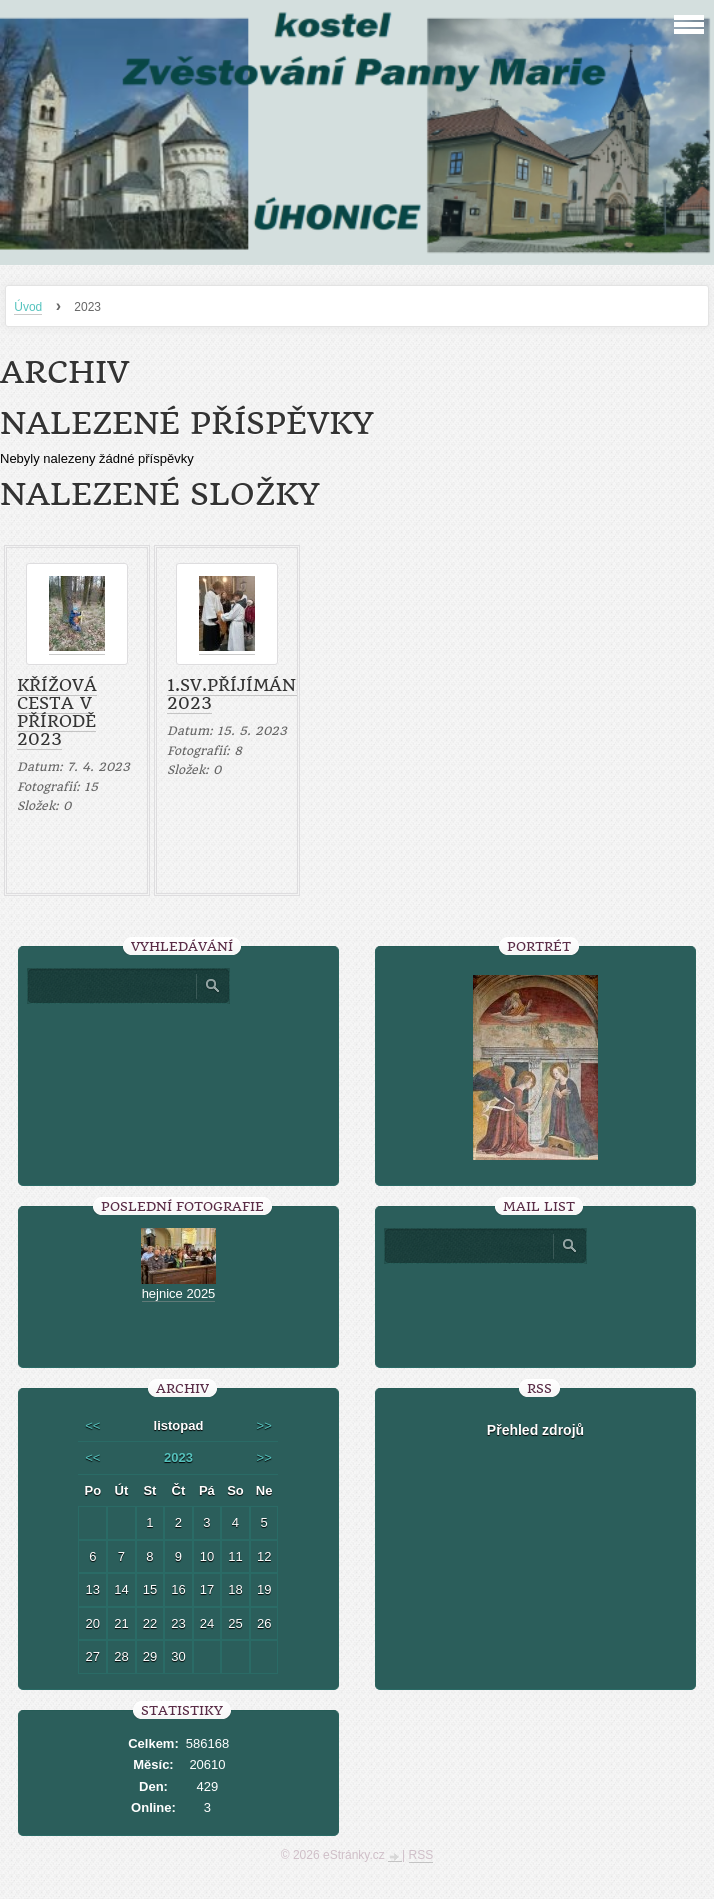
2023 (178, 1457)
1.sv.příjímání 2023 (235, 694)
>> (264, 1425)
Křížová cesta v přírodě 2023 (57, 712)
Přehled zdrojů (535, 1430)
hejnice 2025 (179, 1293)
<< (92, 1425)
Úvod (28, 307)
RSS (421, 1855)
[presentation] (535, 1308)
